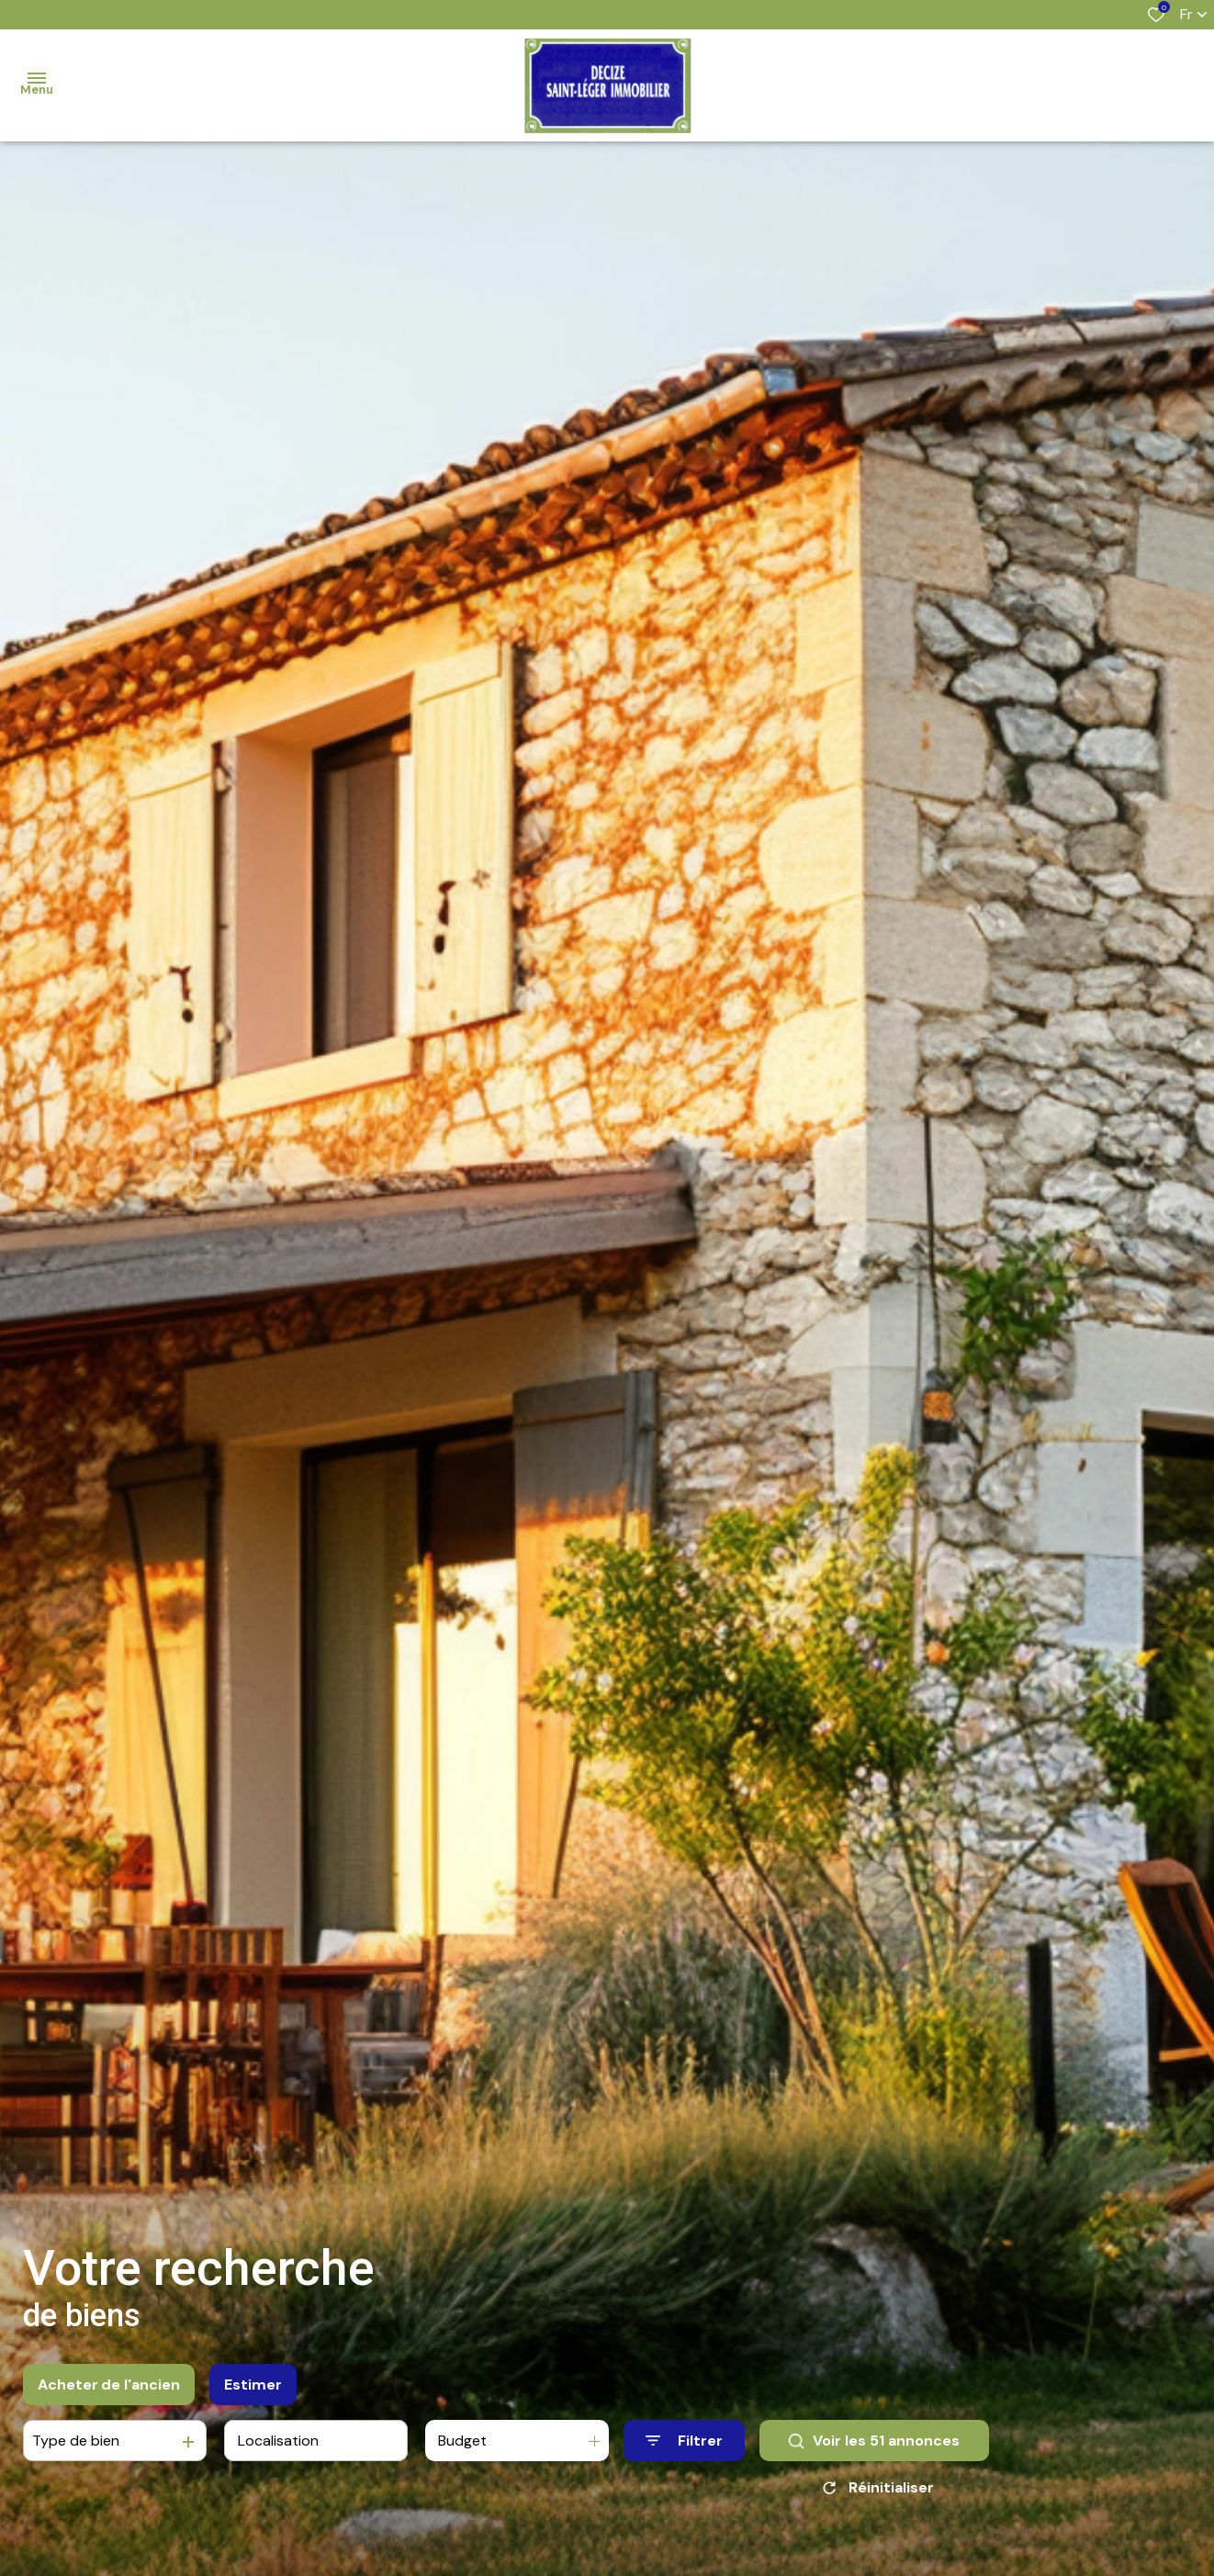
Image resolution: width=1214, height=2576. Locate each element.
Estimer (253, 2384)
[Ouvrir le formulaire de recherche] (684, 2440)
